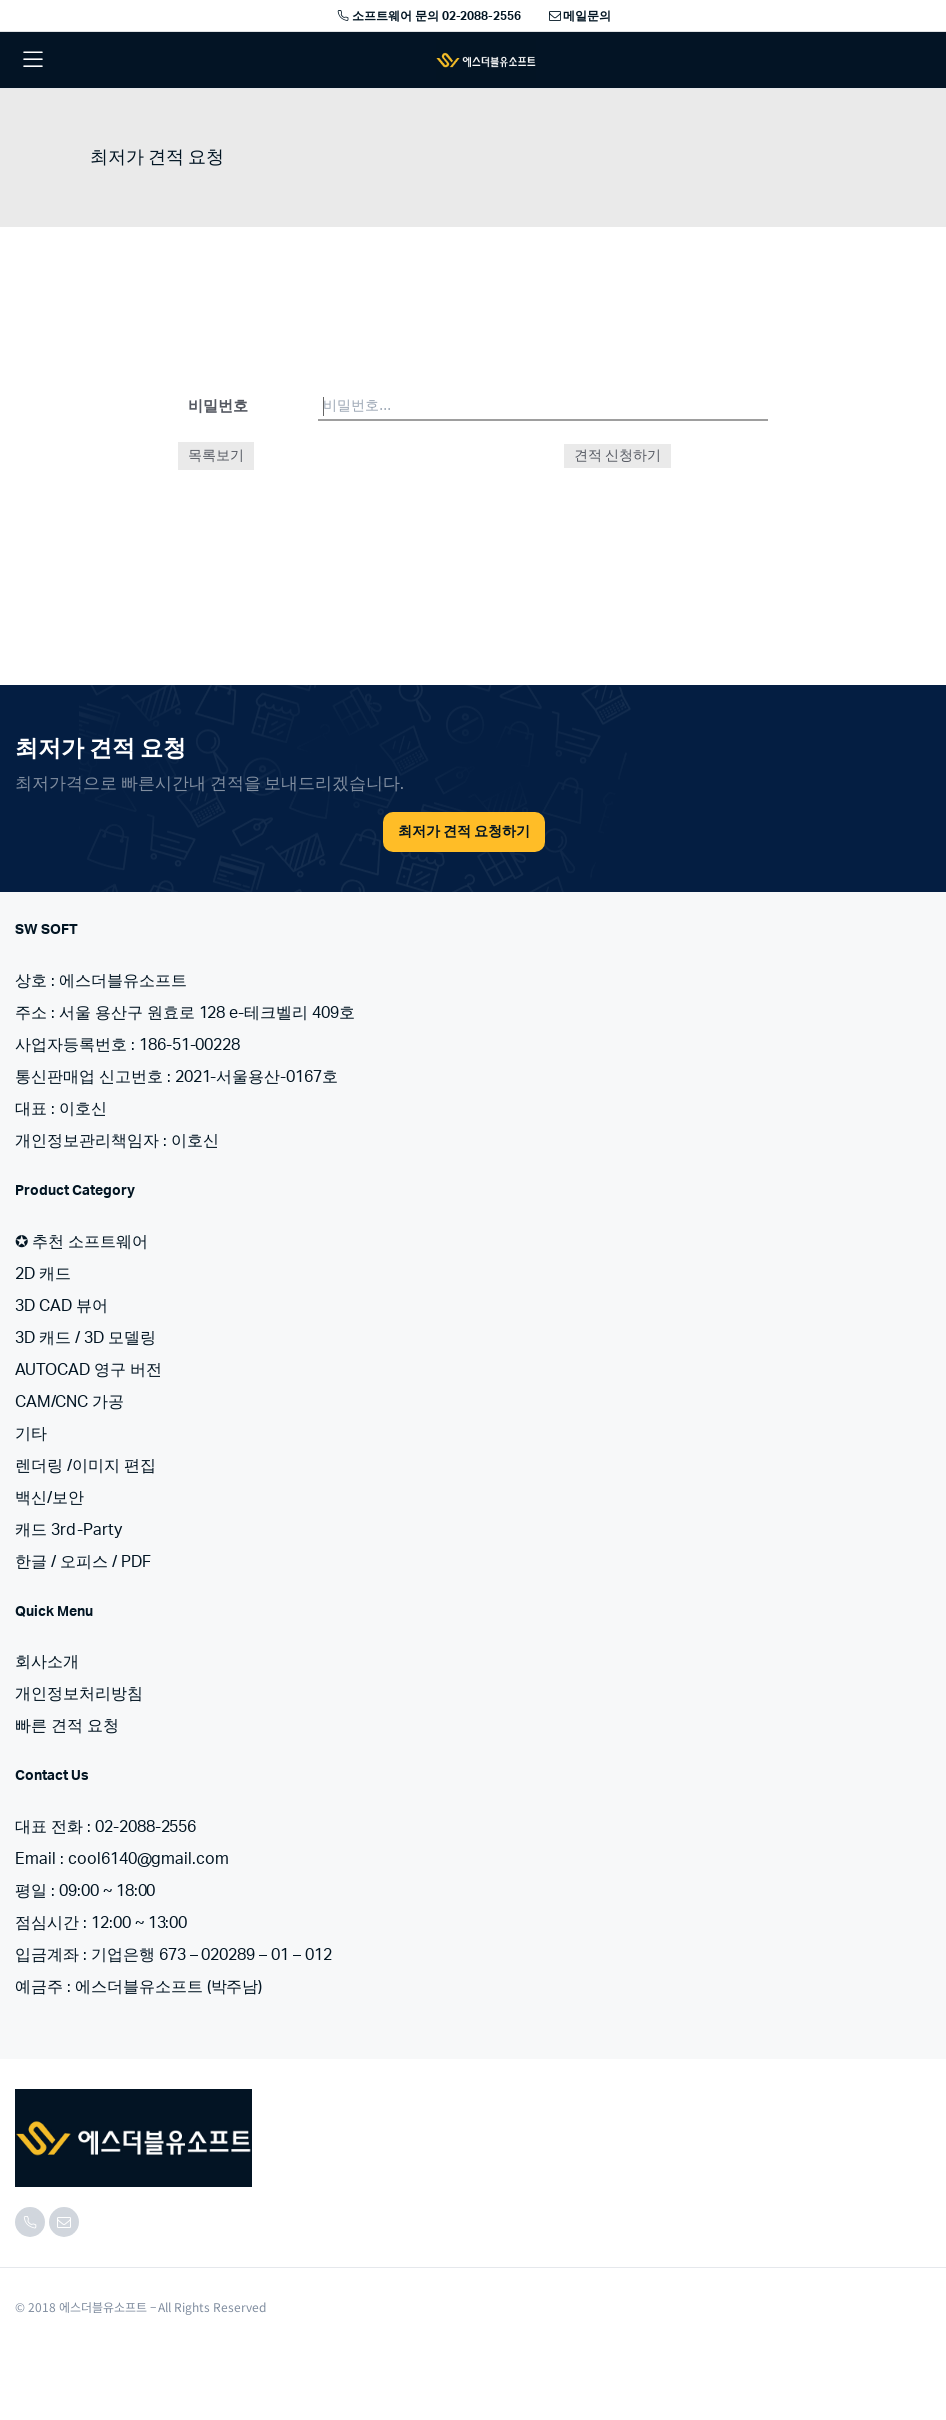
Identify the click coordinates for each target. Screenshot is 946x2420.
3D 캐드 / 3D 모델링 (85, 1338)
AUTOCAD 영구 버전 (88, 1370)
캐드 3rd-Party (68, 1530)
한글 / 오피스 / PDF (83, 1562)
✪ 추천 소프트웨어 (81, 1242)
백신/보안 (49, 1498)
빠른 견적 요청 (67, 1726)
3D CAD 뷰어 (61, 1306)
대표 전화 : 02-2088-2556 (105, 1827)
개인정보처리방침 (79, 1694)
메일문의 (578, 16)
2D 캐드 (43, 1274)
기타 (31, 1434)
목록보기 (216, 456)
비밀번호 (218, 406)
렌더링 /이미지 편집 (85, 1466)
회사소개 (47, 1662)
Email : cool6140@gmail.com (122, 1859)
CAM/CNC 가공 (69, 1402)
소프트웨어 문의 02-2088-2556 (428, 16)
